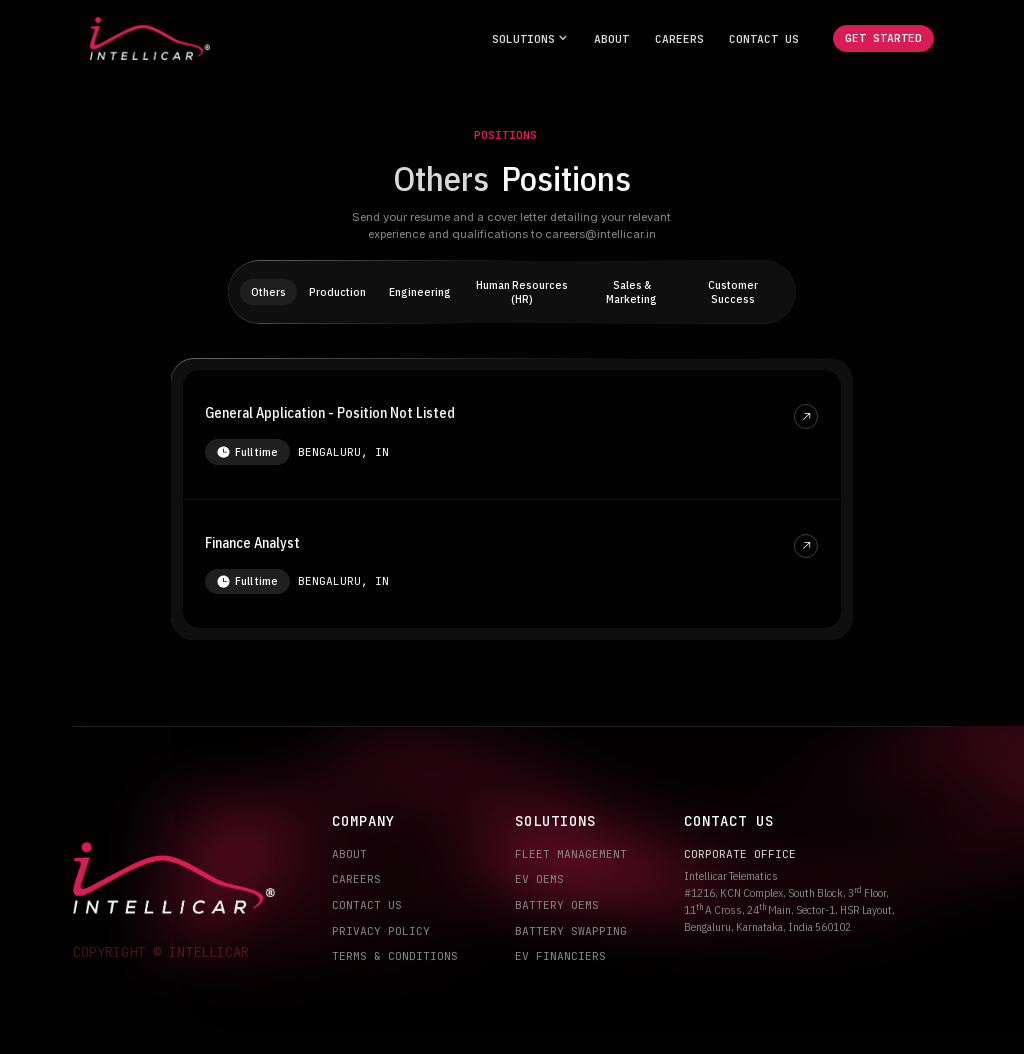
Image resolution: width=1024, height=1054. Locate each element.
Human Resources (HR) (522, 291)
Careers (679, 38)
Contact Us (764, 38)
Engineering (420, 291)
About (611, 38)
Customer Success (733, 291)
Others (268, 291)
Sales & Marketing (631, 291)
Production (337, 291)
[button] (530, 38)
